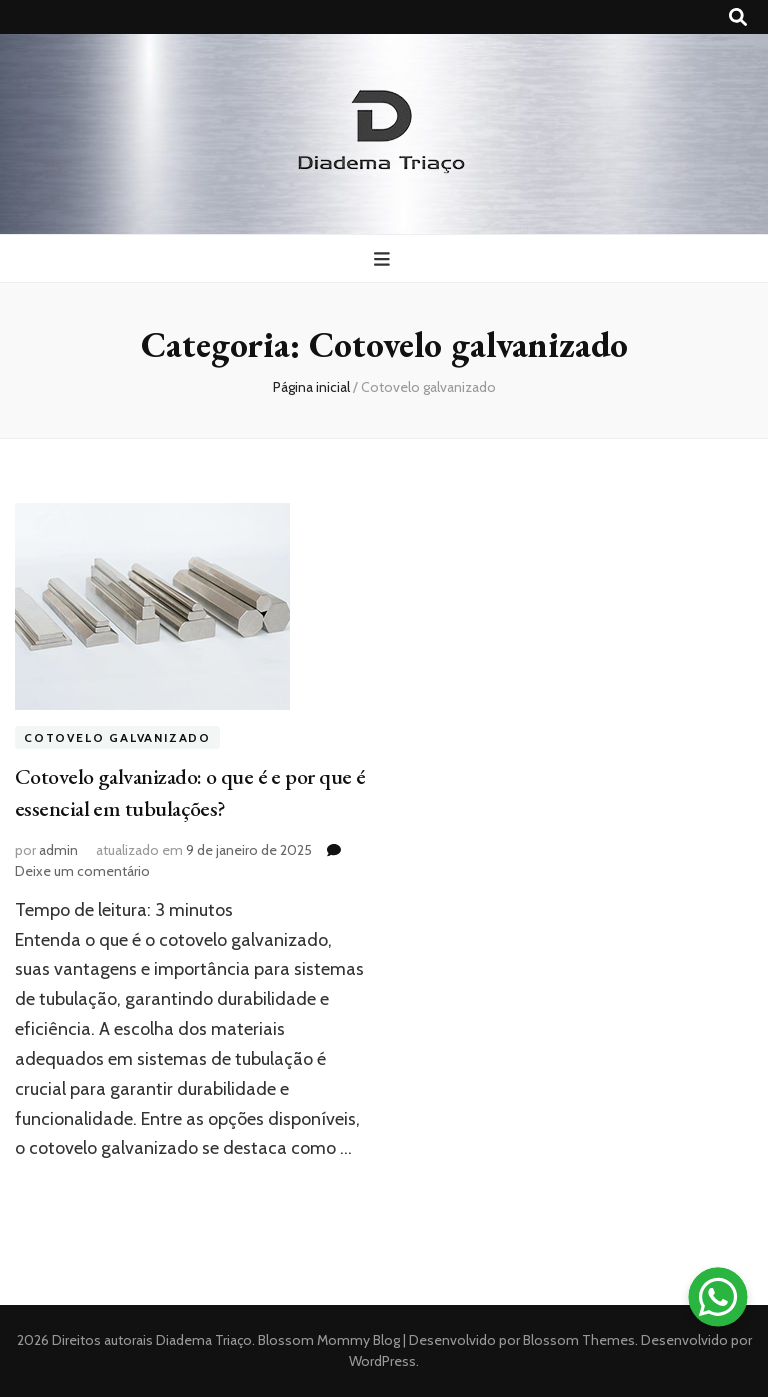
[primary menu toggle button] (384, 259)
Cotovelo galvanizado (117, 737)
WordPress (382, 1361)
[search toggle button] (738, 17)
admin (58, 850)
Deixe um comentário (82, 871)
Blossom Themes (577, 1340)
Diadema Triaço (204, 1340)
